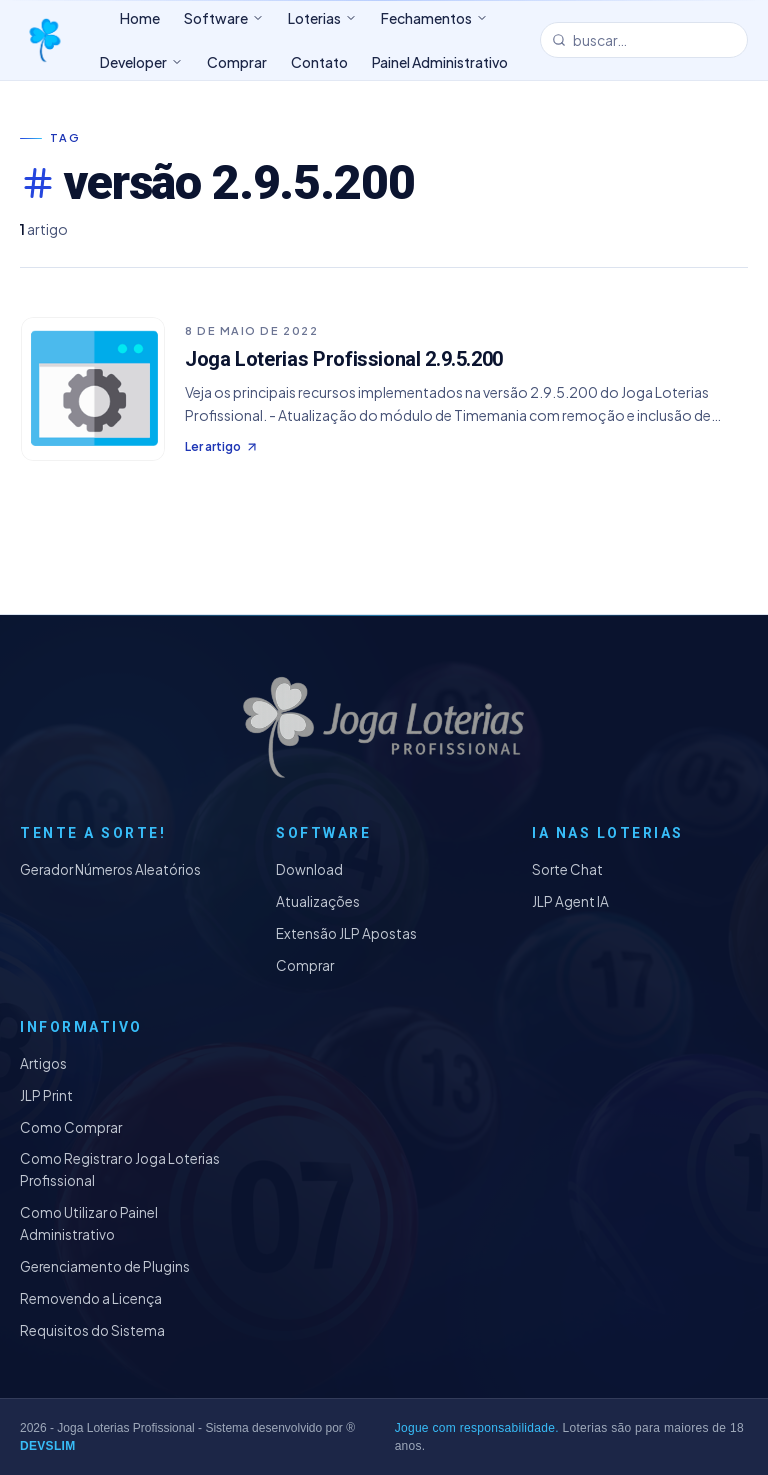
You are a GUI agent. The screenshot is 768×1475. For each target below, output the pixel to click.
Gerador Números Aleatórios (110, 869)
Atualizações (318, 901)
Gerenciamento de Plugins (105, 1266)
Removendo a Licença (91, 1298)
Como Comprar (71, 1127)
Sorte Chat (567, 869)
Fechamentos (434, 18)
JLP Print (46, 1095)
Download (309, 869)
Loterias (322, 18)
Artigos (43, 1063)
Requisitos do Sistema (92, 1330)
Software (224, 18)
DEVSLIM (47, 1446)
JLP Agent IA (570, 901)
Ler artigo (222, 446)
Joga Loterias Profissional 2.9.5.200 (344, 359)
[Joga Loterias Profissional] (44, 40)
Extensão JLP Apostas (346, 933)
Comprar (305, 965)
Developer (141, 62)
